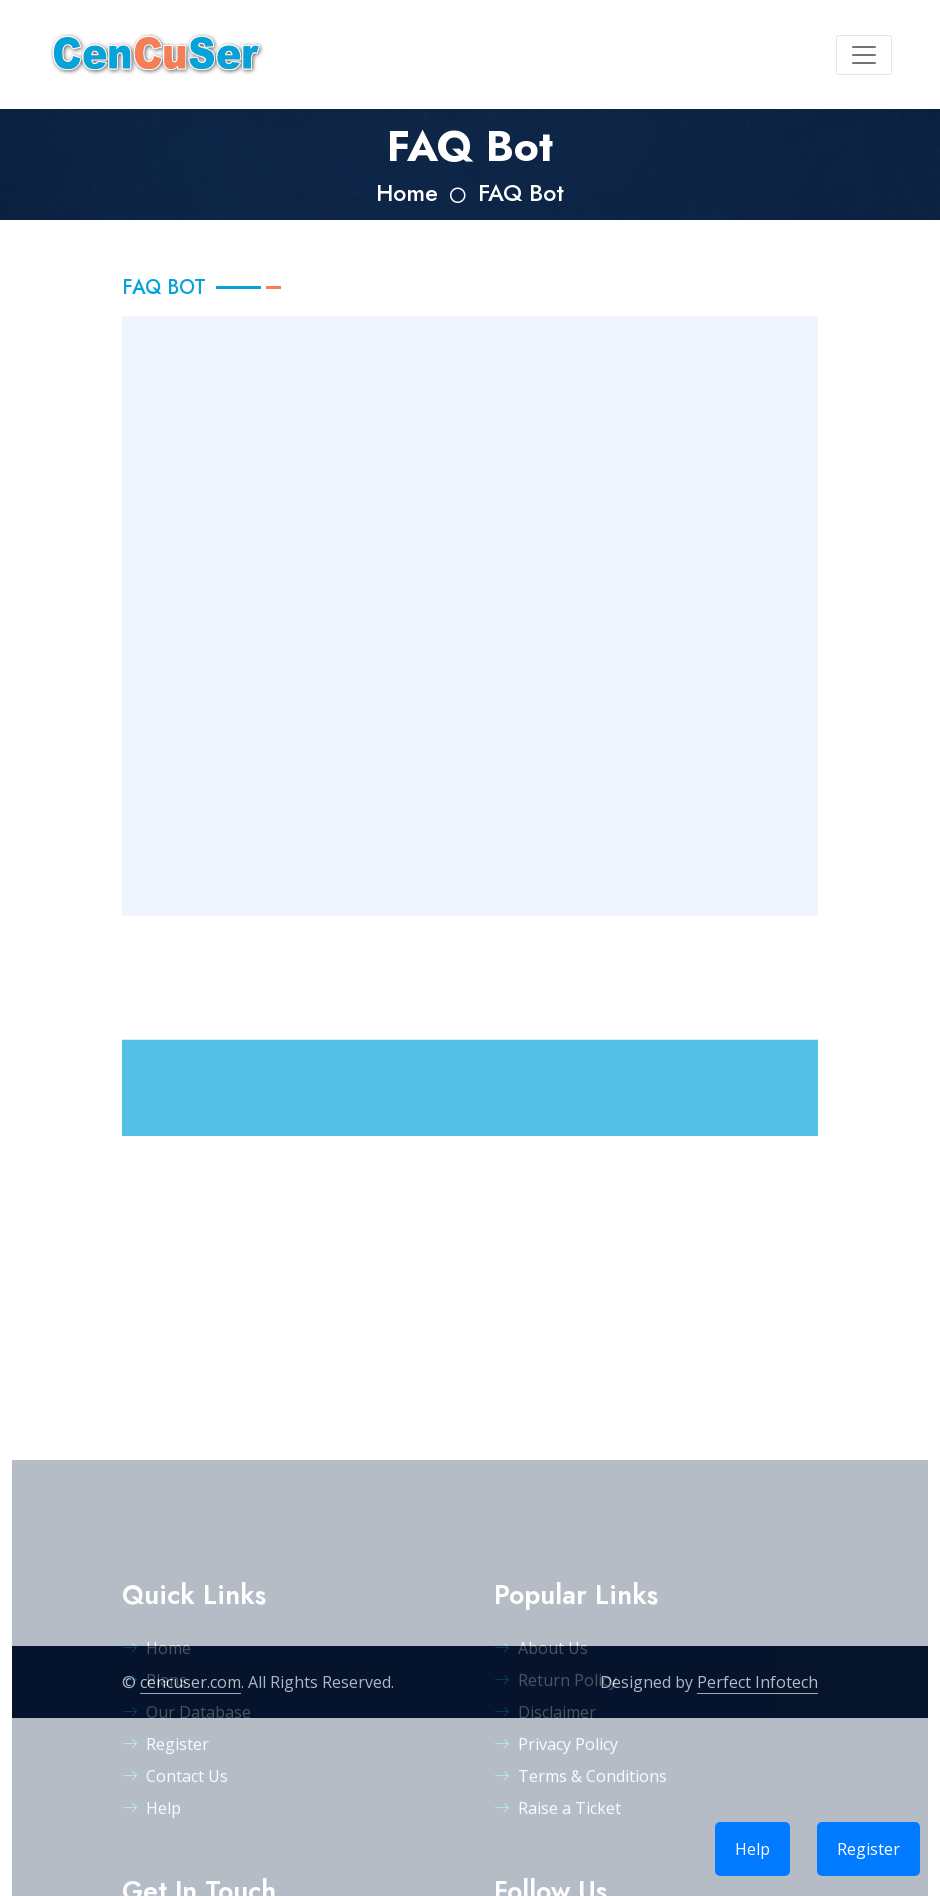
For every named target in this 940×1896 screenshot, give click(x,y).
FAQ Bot (521, 193)
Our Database (186, 1866)
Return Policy (555, 1834)
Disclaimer (545, 1866)
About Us (541, 1802)
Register (868, 1849)
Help (752, 1849)
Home (407, 193)
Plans (154, 1834)
